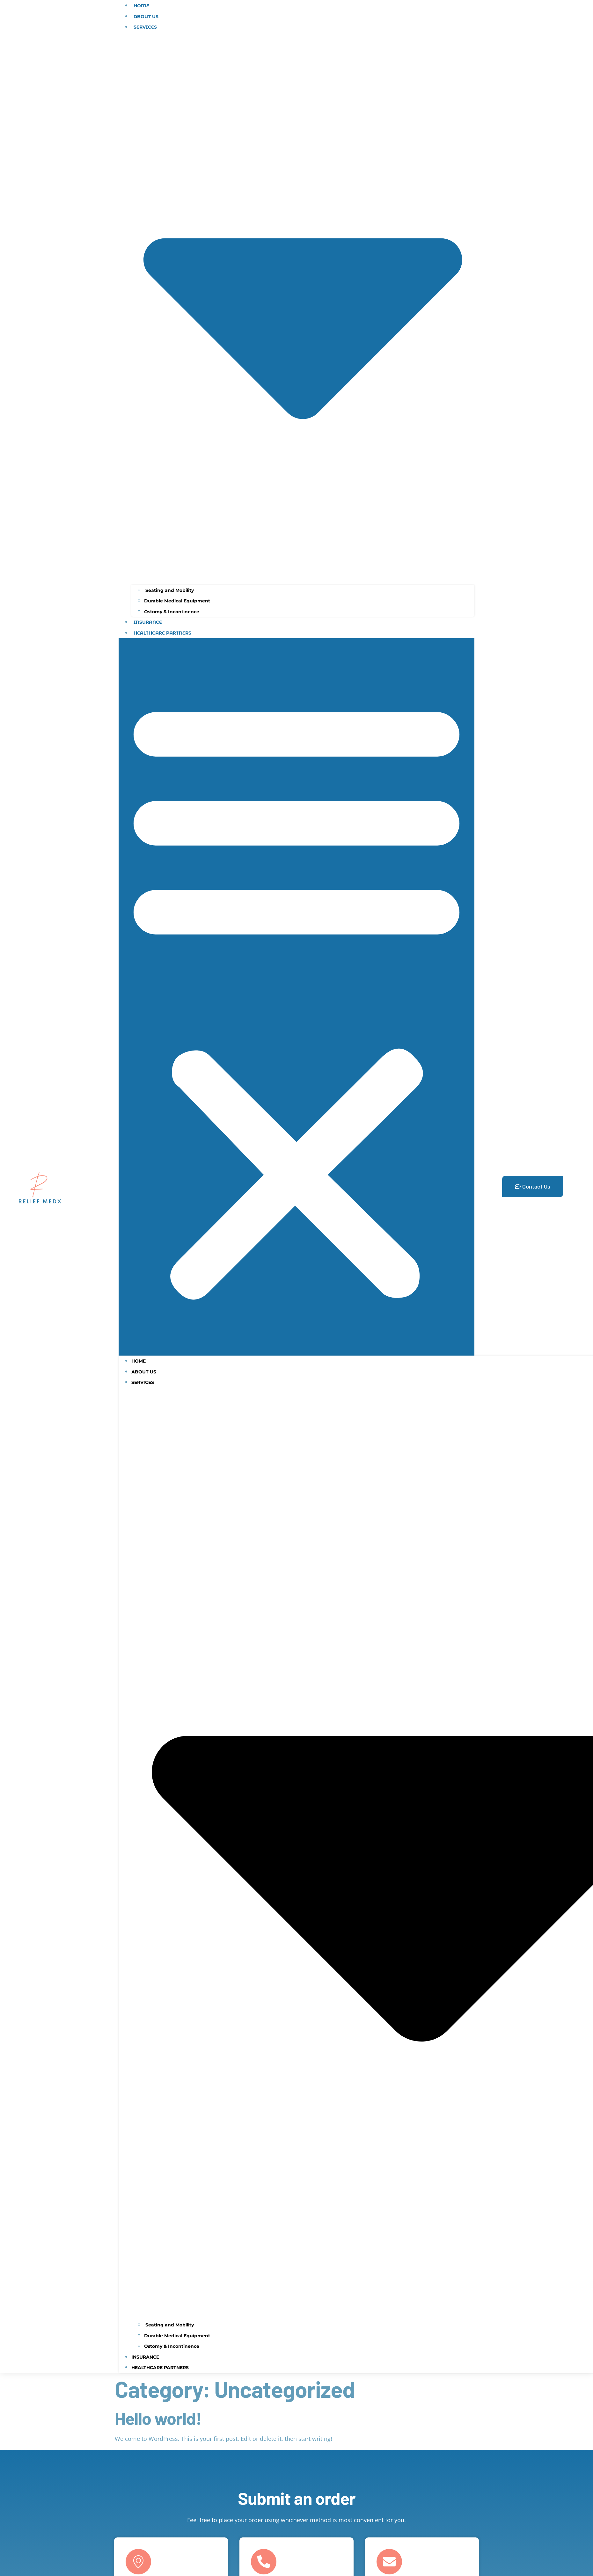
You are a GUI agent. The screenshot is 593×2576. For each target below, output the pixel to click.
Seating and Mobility (169, 590)
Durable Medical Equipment (177, 601)
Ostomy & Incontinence (172, 612)
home (138, 1361)
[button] (296, 997)
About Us (146, 16)
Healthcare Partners (162, 633)
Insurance (148, 622)
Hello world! (158, 2418)
